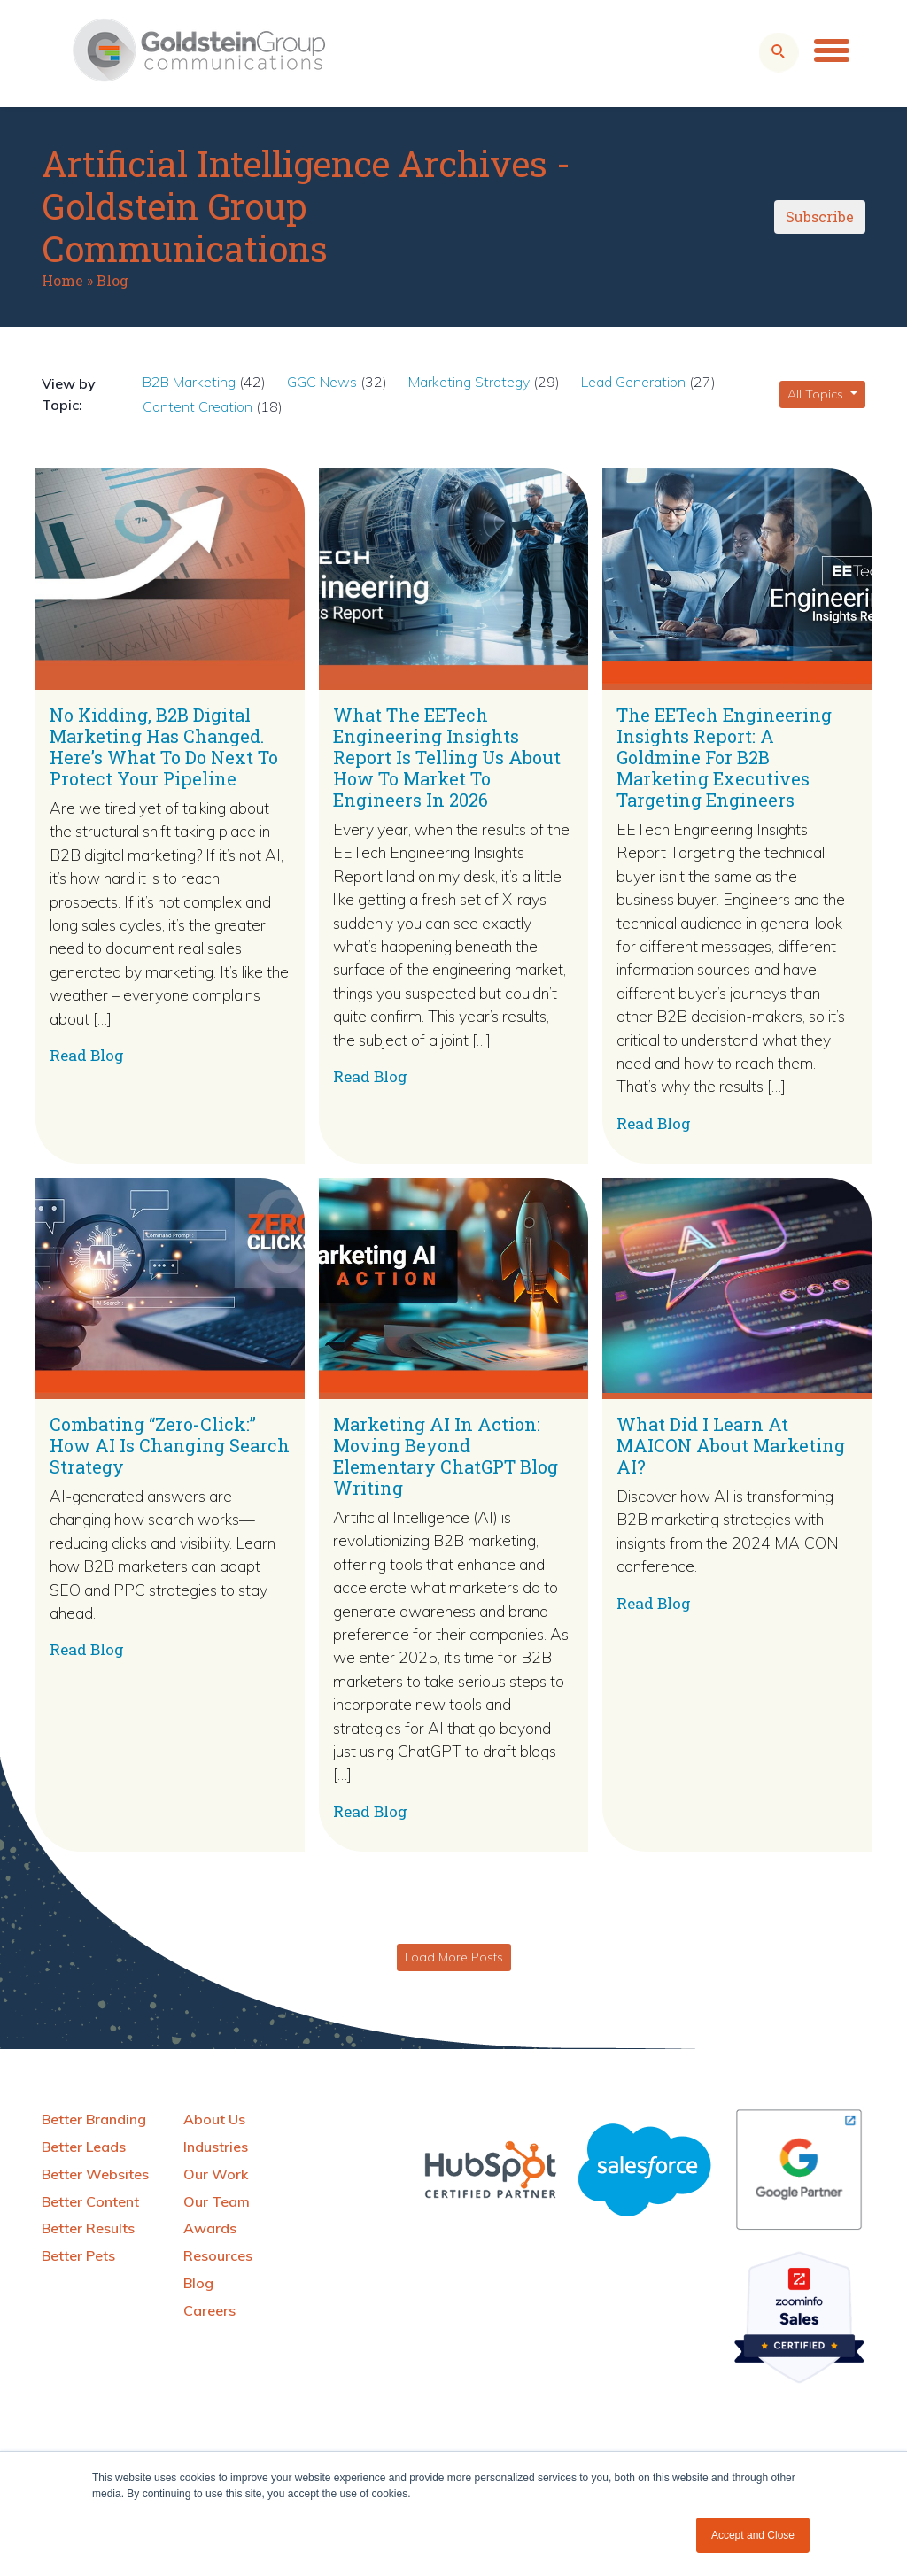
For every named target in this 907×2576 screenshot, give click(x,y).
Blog (112, 280)
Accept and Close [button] (753, 2535)
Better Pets (78, 2255)
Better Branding (94, 2119)
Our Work (215, 2174)
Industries (215, 2146)
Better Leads (84, 2146)
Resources (217, 2255)
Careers (209, 2310)
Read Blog (87, 1055)
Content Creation (197, 406)
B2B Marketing (189, 382)
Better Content (90, 2201)
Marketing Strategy (469, 382)
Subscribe (820, 216)
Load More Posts (454, 1957)
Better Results (88, 2228)
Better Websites (95, 2174)
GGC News (322, 382)
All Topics (817, 394)
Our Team (216, 2201)
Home (62, 280)
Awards (209, 2228)
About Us (214, 2119)
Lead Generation (633, 382)
